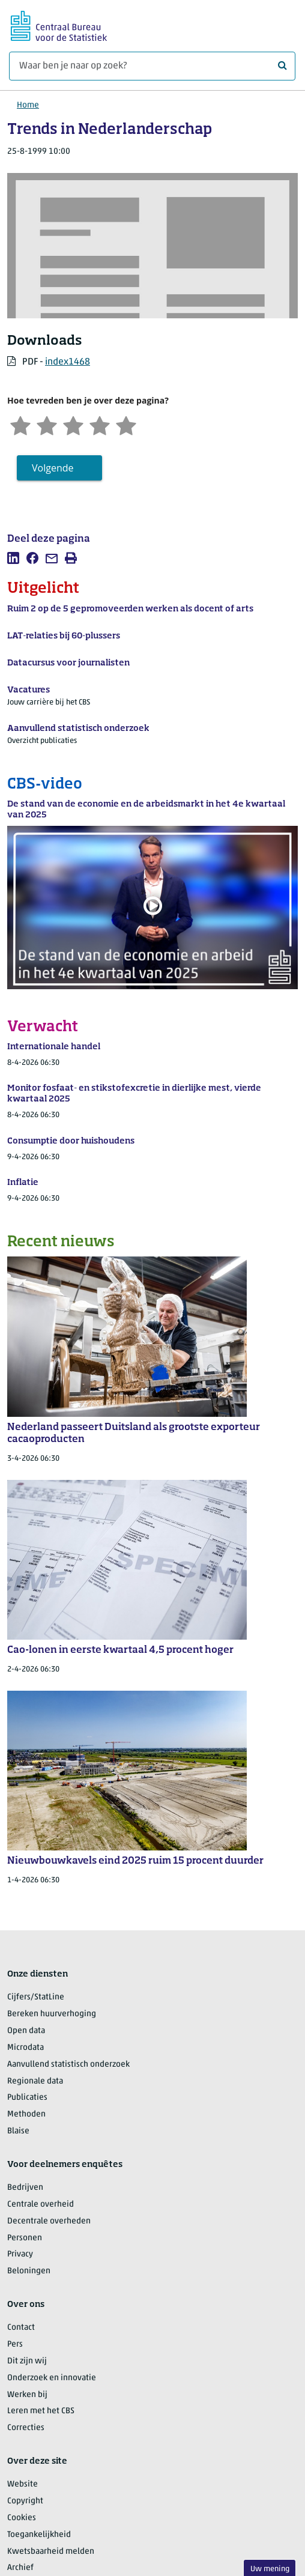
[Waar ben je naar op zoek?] (152, 66)
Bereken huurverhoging (51, 2014)
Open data (26, 2031)
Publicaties (27, 2098)
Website (22, 2484)
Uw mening (269, 2569)
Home (28, 105)
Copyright (25, 2501)
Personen (24, 2238)
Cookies (21, 2518)
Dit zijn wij (27, 2361)
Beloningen (28, 2271)
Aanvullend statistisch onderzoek (68, 2064)
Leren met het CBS (40, 2411)
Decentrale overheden (49, 2221)
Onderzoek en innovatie (51, 2378)
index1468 (67, 362)
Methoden (26, 2114)
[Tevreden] (99, 424)
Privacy (20, 2254)
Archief (20, 2568)
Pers (15, 2344)
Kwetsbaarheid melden (50, 2552)
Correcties (25, 2428)
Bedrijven (25, 2188)
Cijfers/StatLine (35, 1997)
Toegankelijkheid (39, 2535)
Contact (21, 2328)
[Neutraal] (73, 424)
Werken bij (27, 2395)
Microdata (25, 2048)
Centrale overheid (40, 2204)
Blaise (18, 2131)
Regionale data (35, 2081)
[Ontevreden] (47, 424)
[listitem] (13, 558)
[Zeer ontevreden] (20, 424)
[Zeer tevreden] (126, 424)
